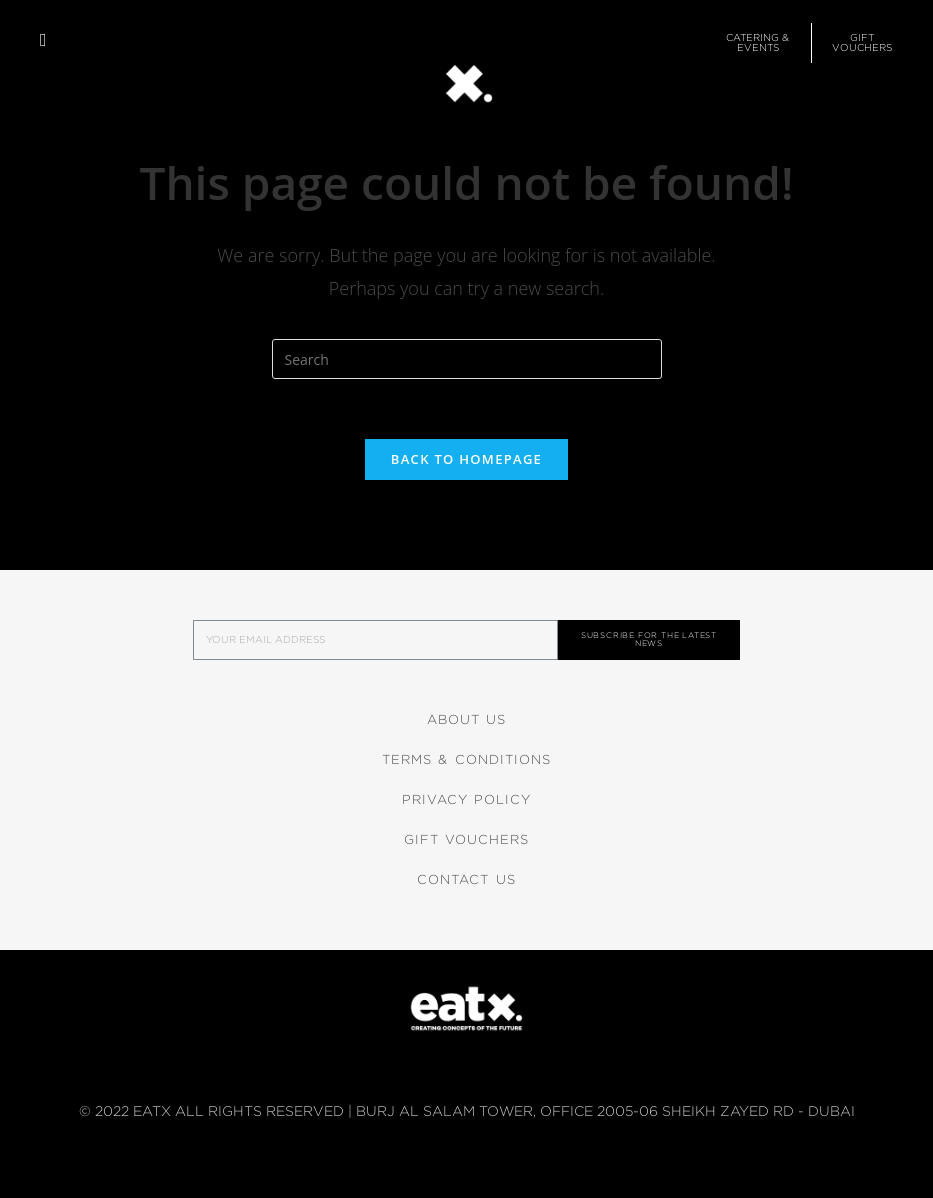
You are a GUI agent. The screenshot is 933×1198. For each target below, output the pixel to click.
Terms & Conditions (466, 759)
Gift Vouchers (466, 839)
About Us (466, 719)
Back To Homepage (466, 459)
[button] (43, 40)
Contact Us (466, 879)
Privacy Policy (466, 799)
